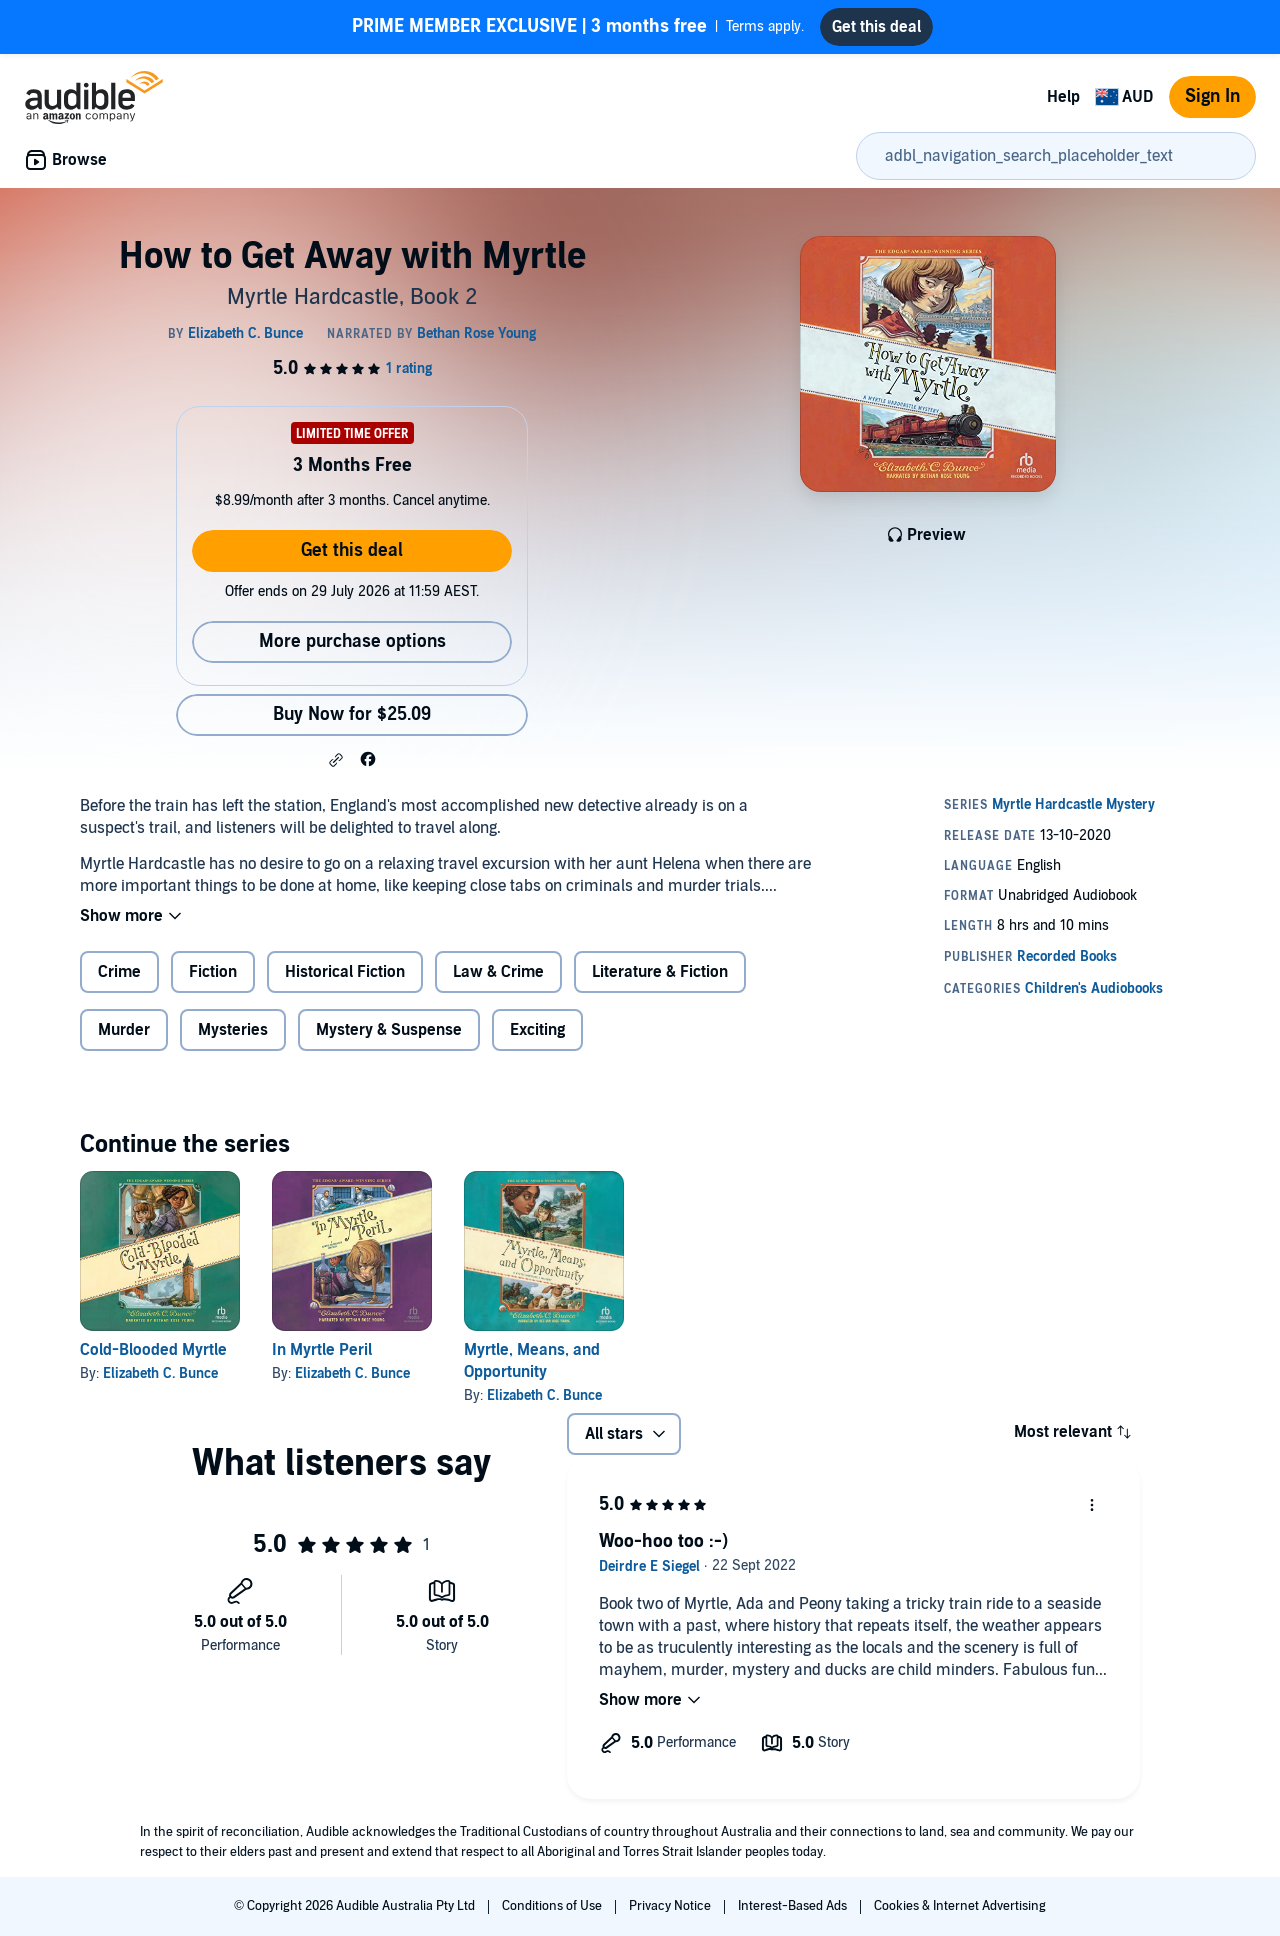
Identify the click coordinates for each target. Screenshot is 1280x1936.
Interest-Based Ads (794, 1906)
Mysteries (233, 1030)
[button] (336, 760)
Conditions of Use (553, 1906)
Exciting (537, 1030)
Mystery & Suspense (389, 1030)
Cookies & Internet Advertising (960, 1906)
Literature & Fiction (660, 972)
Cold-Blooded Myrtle (153, 1350)
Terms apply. (578, 27)
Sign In (1212, 96)
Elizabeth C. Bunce (160, 1373)
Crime (119, 972)
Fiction (213, 972)
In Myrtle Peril (322, 1350)
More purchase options (352, 641)
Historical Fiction (345, 972)
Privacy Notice (671, 1906)
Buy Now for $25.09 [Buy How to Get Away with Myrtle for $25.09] (352, 714)
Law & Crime (498, 972)
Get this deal (352, 550)
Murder (124, 1030)
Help (1063, 97)
